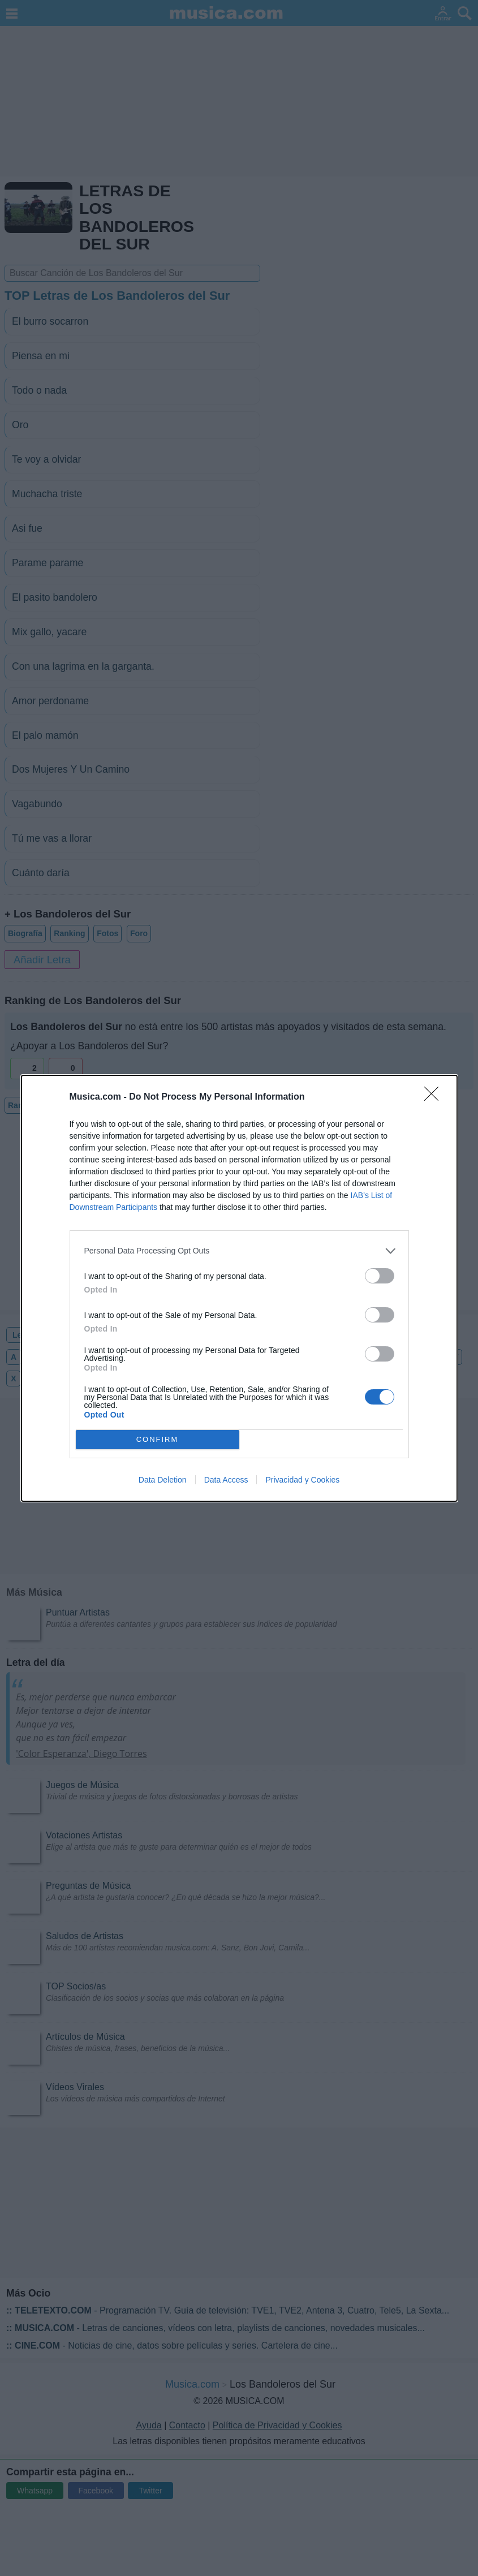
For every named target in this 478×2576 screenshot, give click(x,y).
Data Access (226, 1479)
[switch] (379, 1275)
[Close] (435, 1097)
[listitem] (239, 1251)
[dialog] (239, 1288)
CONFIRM (157, 1439)
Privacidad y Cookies (302, 1479)
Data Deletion (163, 1479)
